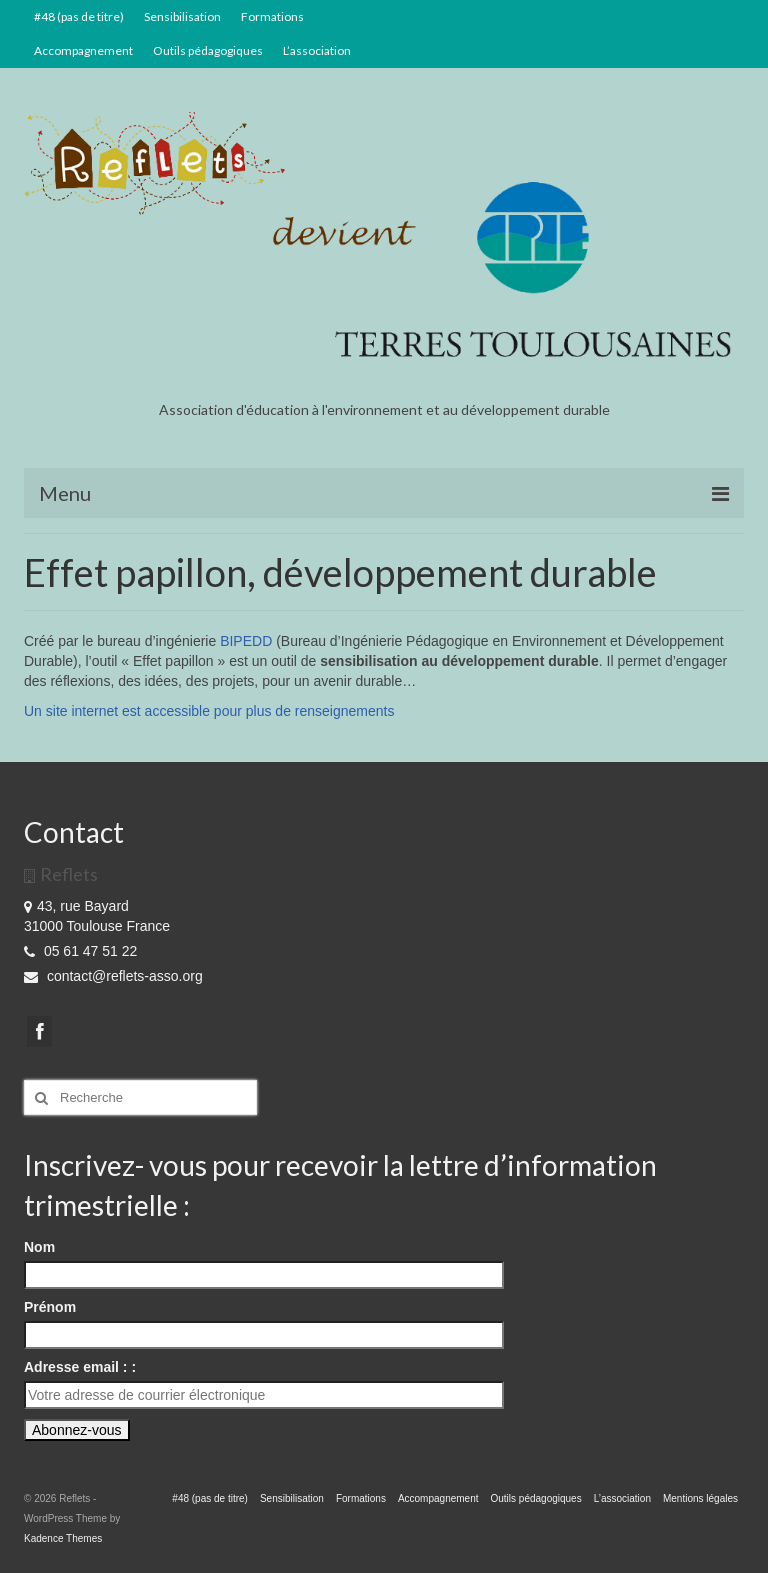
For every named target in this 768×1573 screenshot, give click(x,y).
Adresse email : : (80, 1367)
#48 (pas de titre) (79, 16)
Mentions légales (700, 1498)
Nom (39, 1247)
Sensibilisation (182, 16)
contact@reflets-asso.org (113, 976)
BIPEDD (248, 641)
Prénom (50, 1307)
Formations (272, 16)
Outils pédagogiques (208, 50)
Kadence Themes (63, 1538)
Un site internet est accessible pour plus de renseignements (209, 711)
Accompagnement (83, 50)
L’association (317, 50)
